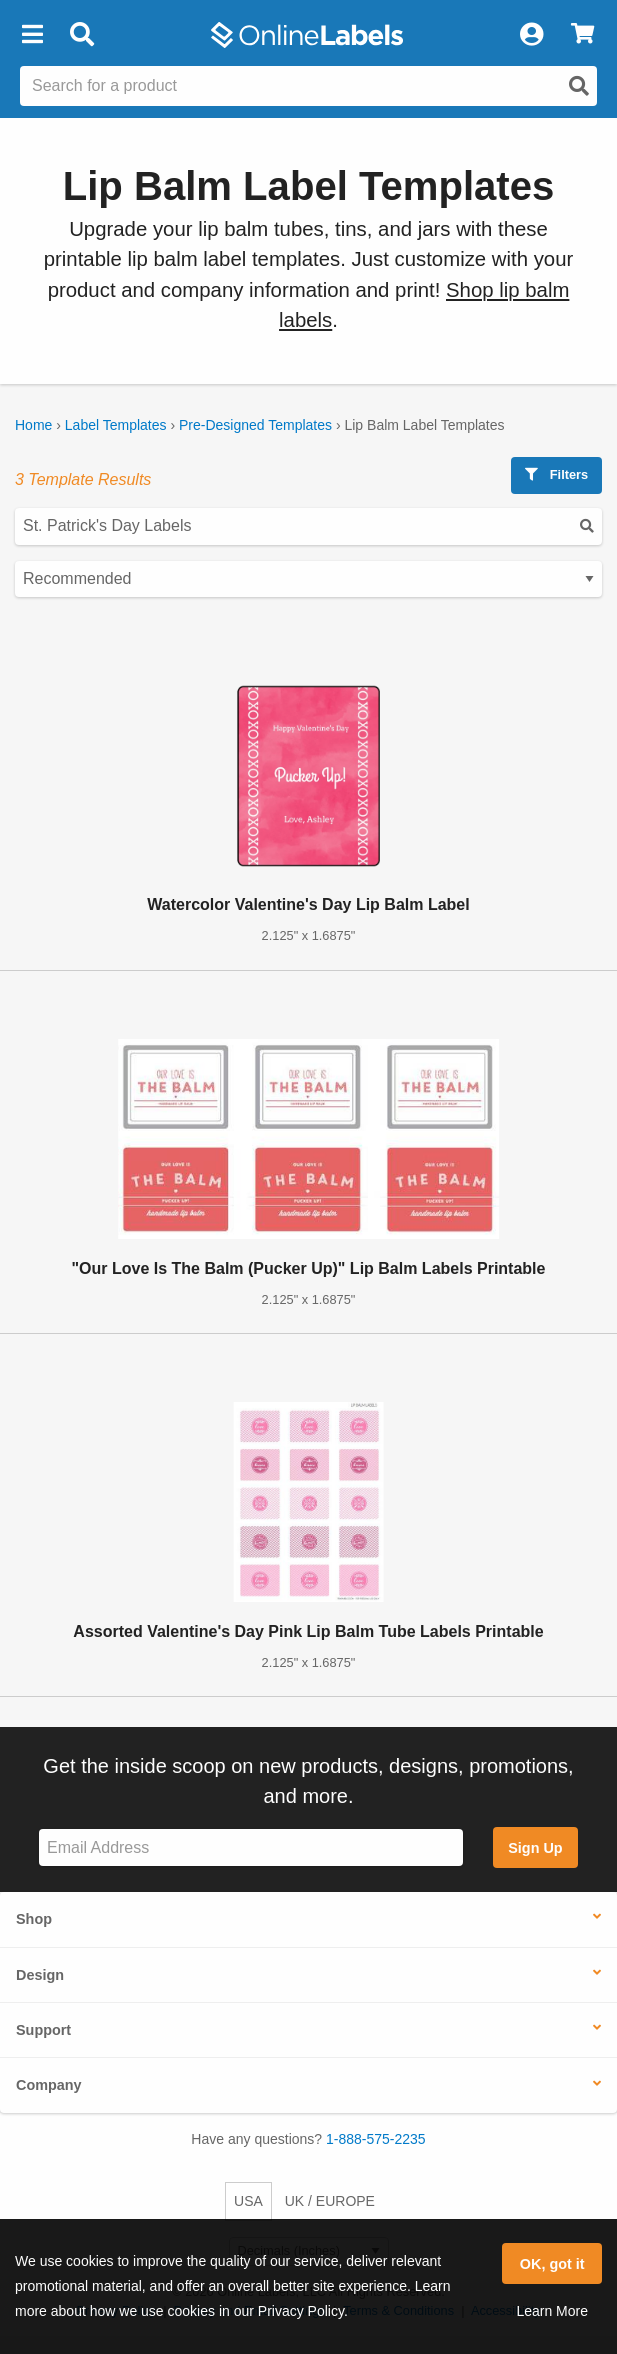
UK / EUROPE (330, 2201)
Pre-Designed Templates (255, 425)
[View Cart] (582, 35)
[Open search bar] (81, 35)
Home (33, 425)
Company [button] (49, 2085)
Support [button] (43, 2030)
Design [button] (40, 1975)
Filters (556, 474)
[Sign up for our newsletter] (251, 1847)
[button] (32, 35)
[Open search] (579, 86)
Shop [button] (34, 1919)
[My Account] (531, 35)
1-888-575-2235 (376, 2139)
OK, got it (552, 2264)
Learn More (552, 2311)
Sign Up (535, 1848)
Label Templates (116, 425)
